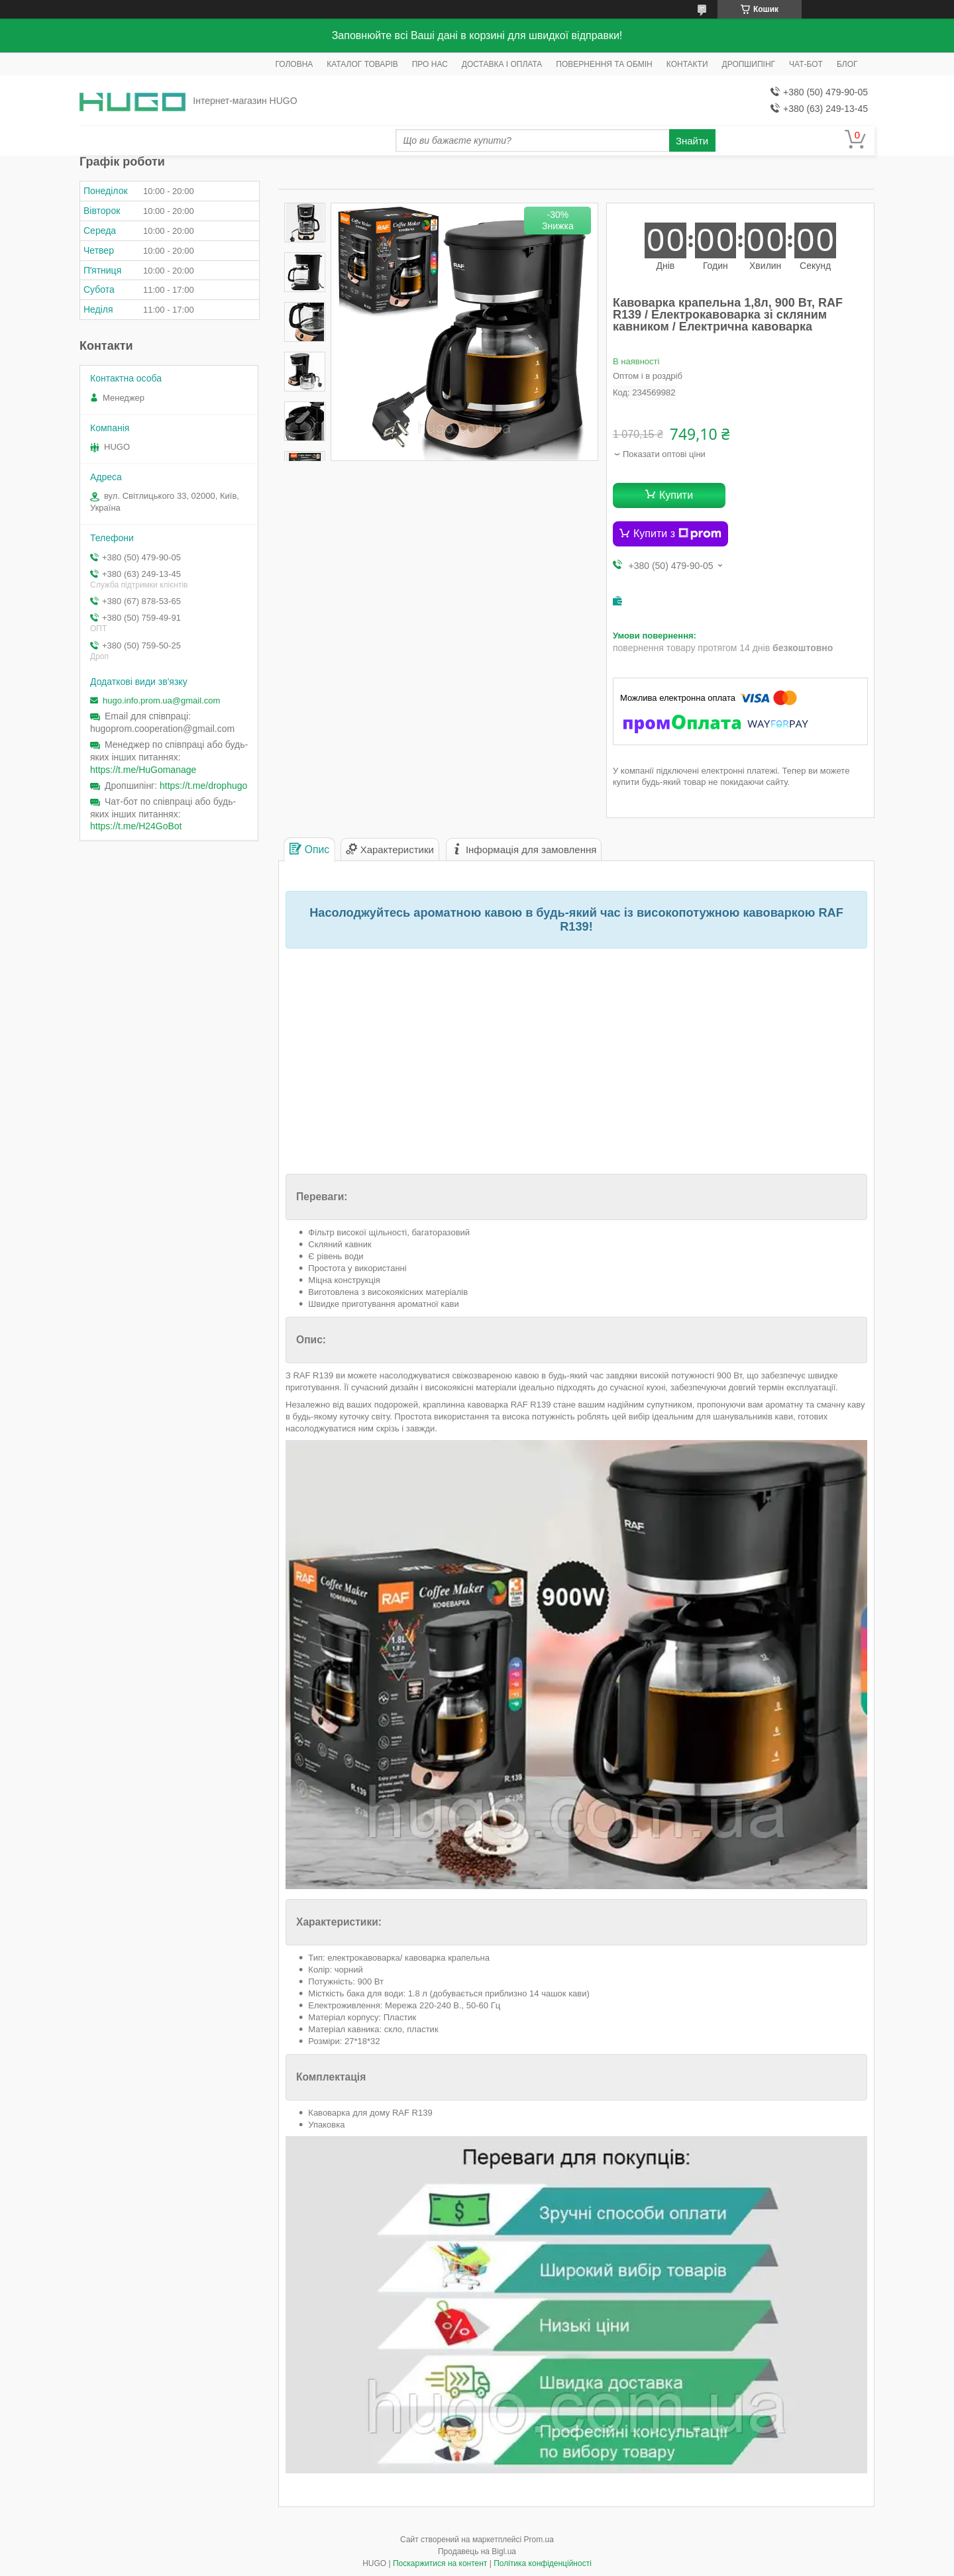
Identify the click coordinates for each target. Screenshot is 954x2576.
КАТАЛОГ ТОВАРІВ (362, 64)
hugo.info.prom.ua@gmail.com (161, 700)
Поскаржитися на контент (440, 2563)
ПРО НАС (430, 64)
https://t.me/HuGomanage (143, 769)
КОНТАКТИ (687, 64)
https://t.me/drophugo (203, 785)
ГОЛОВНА (294, 64)
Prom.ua (539, 2539)
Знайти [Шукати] (692, 140)
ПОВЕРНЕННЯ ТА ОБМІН (604, 64)
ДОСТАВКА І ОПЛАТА (502, 64)
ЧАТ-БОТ (806, 64)
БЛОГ (847, 64)
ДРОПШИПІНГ (749, 64)
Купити (676, 495)
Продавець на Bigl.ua (477, 2551)
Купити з (677, 534)
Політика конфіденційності (543, 2563)
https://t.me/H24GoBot (136, 826)
